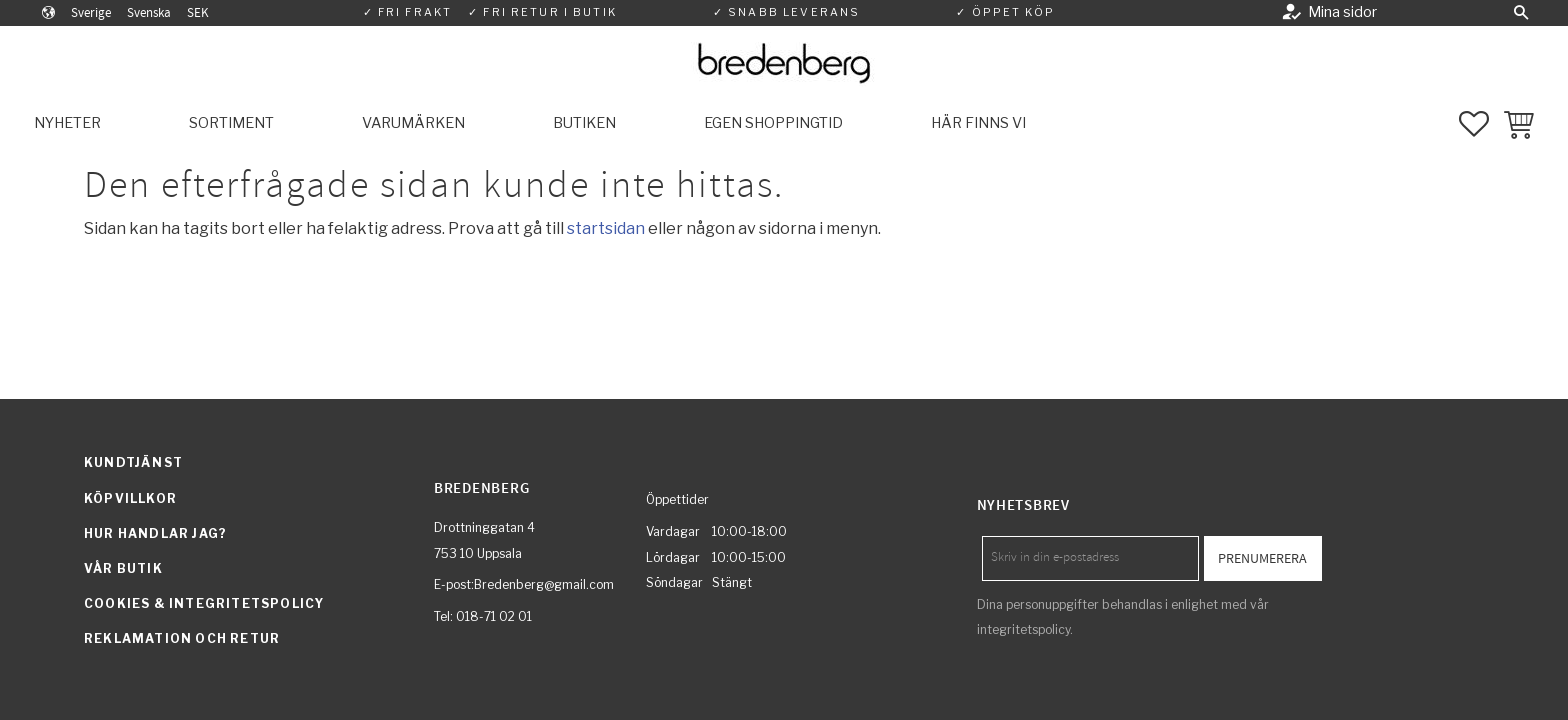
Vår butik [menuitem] (123, 568)
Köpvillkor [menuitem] (130, 498)
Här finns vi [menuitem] (978, 123)
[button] (1521, 13)
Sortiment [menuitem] (231, 123)
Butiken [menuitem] (584, 123)
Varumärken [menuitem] (413, 123)
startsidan (606, 228)
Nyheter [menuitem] (67, 123)
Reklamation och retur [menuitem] (182, 638)
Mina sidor (1342, 12)
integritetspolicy (1023, 629)
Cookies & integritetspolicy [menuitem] (204, 603)
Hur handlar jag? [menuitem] (155, 533)
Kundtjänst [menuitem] (133, 462)
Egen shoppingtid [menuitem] (773, 123)
